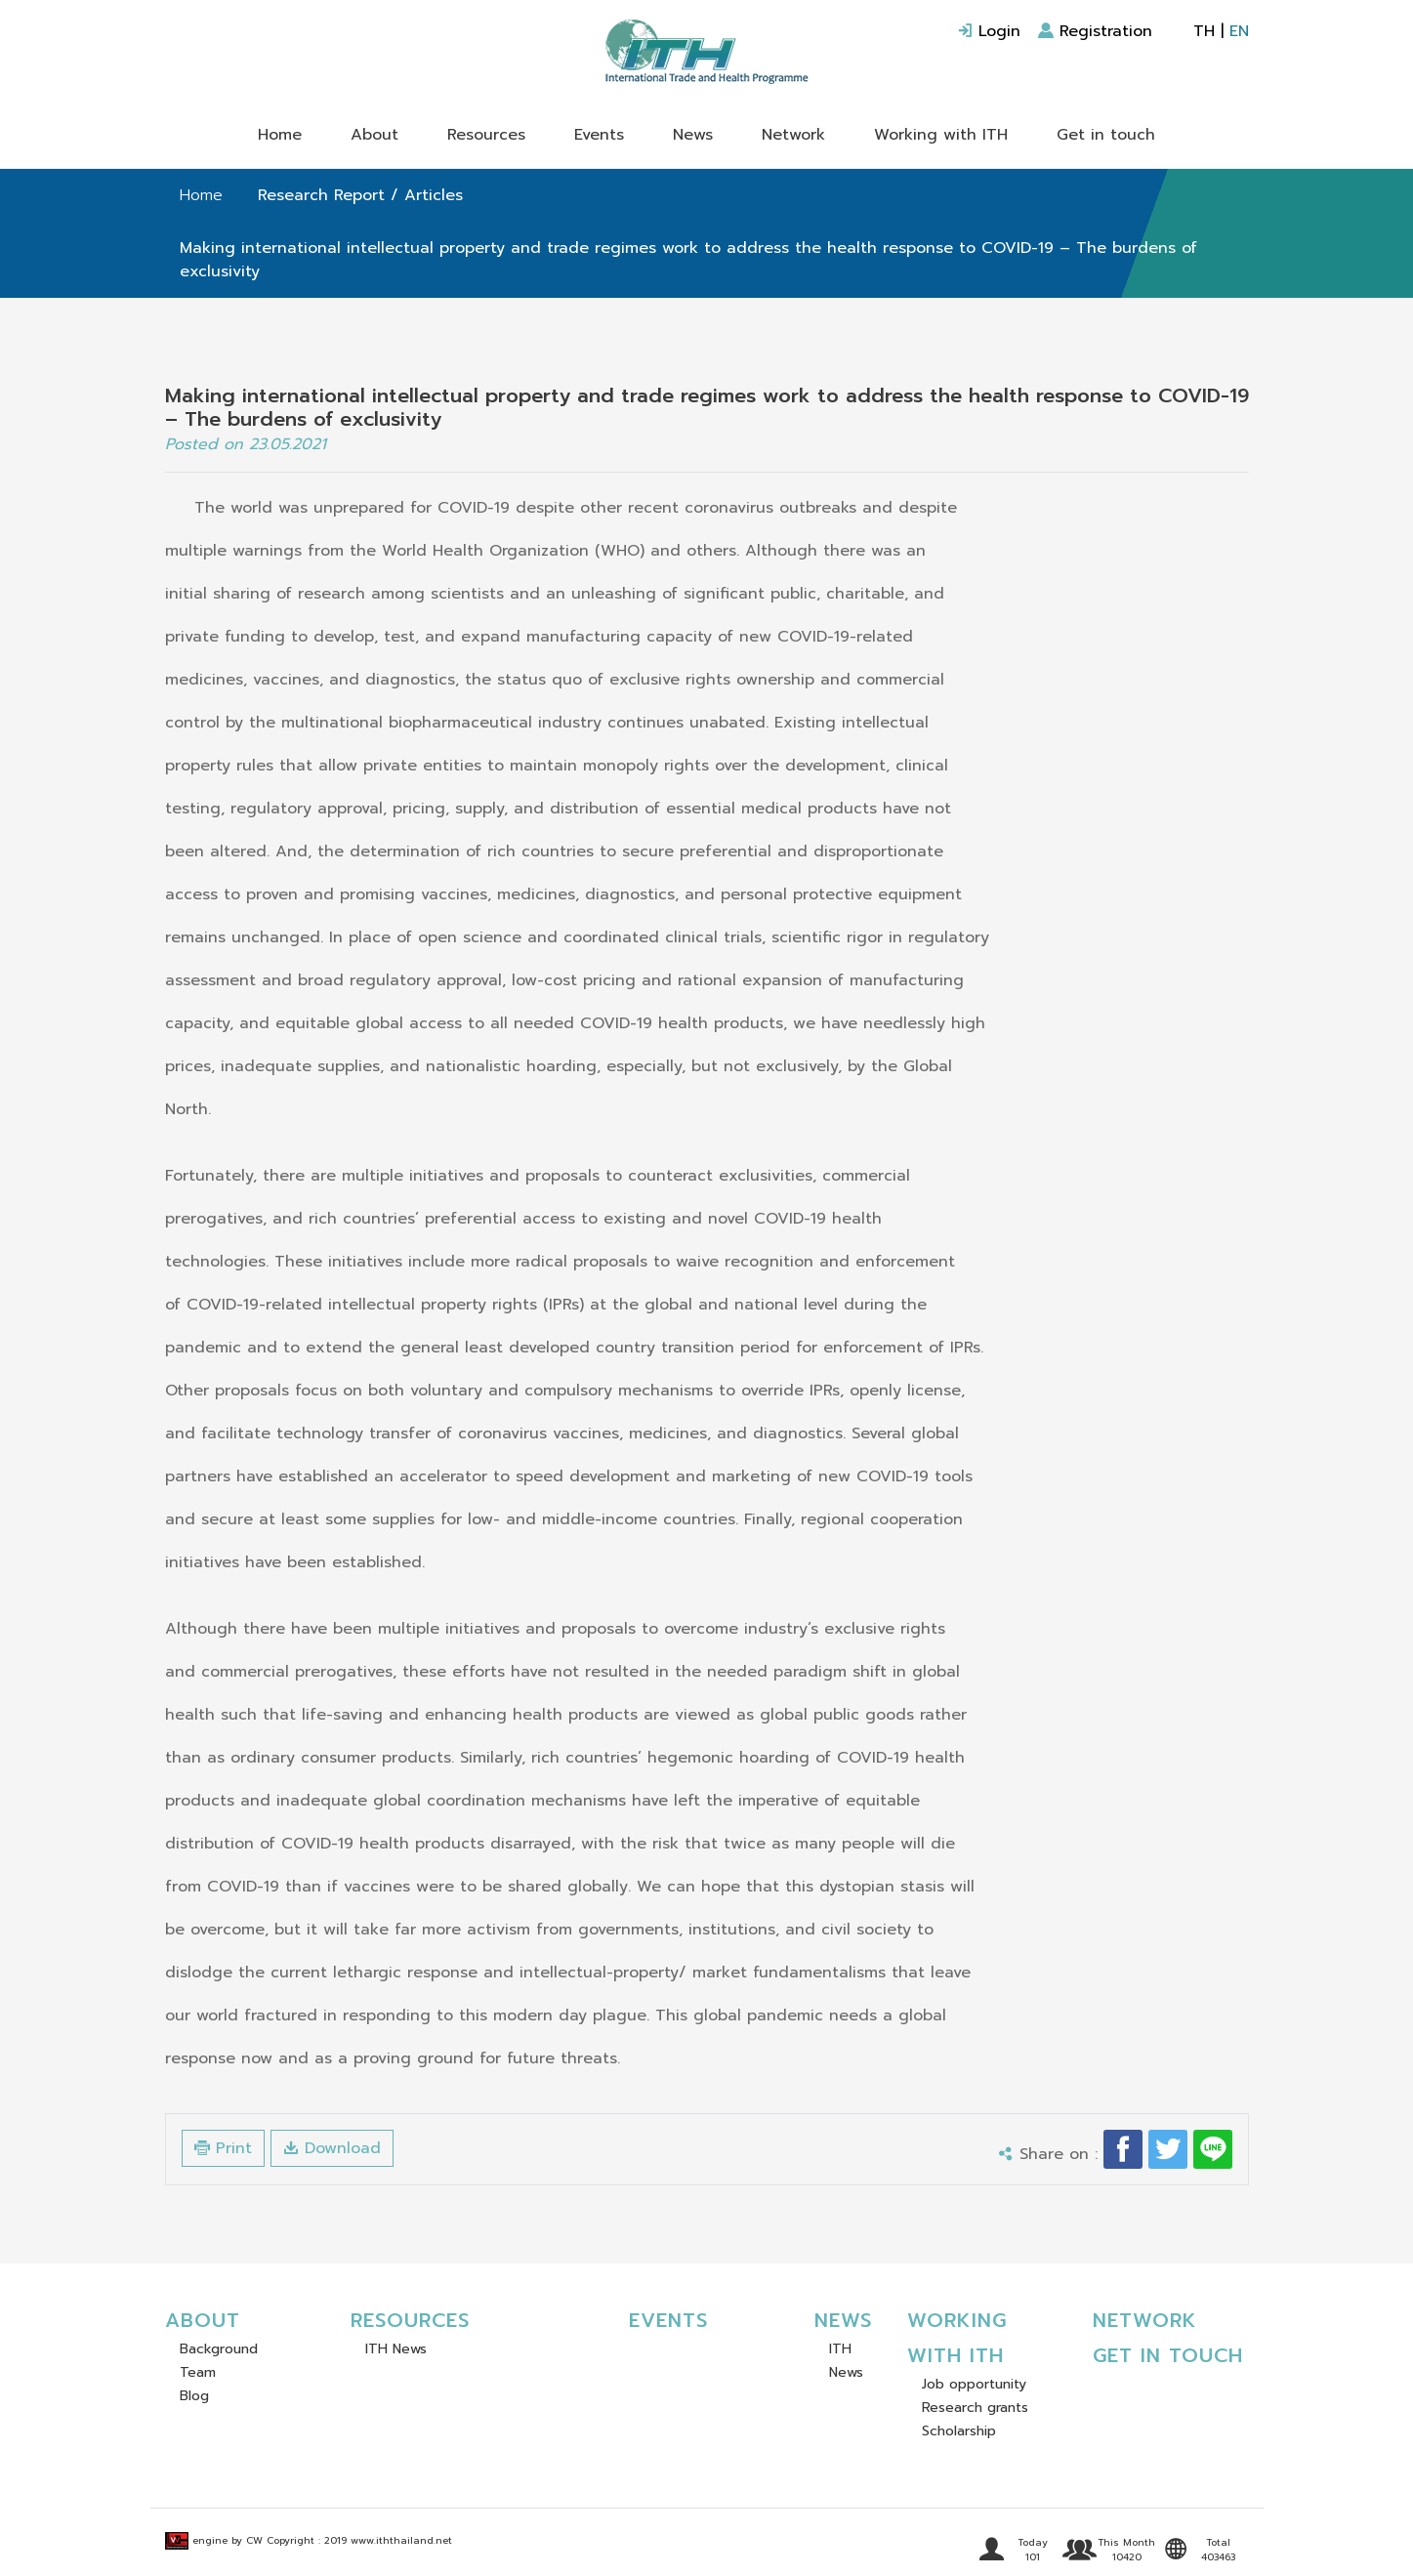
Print (223, 2148)
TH (1204, 31)
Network (793, 134)
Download (332, 2148)
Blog (194, 2396)
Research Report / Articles (360, 195)
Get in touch (1106, 134)
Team (198, 2372)
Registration (1095, 31)
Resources (486, 134)
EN (1239, 31)
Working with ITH (941, 134)
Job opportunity (974, 2384)
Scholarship (959, 2431)
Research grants (975, 2407)
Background (219, 2349)
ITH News (396, 2349)
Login (988, 31)
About (374, 134)
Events (599, 134)
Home (280, 134)
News (693, 134)
